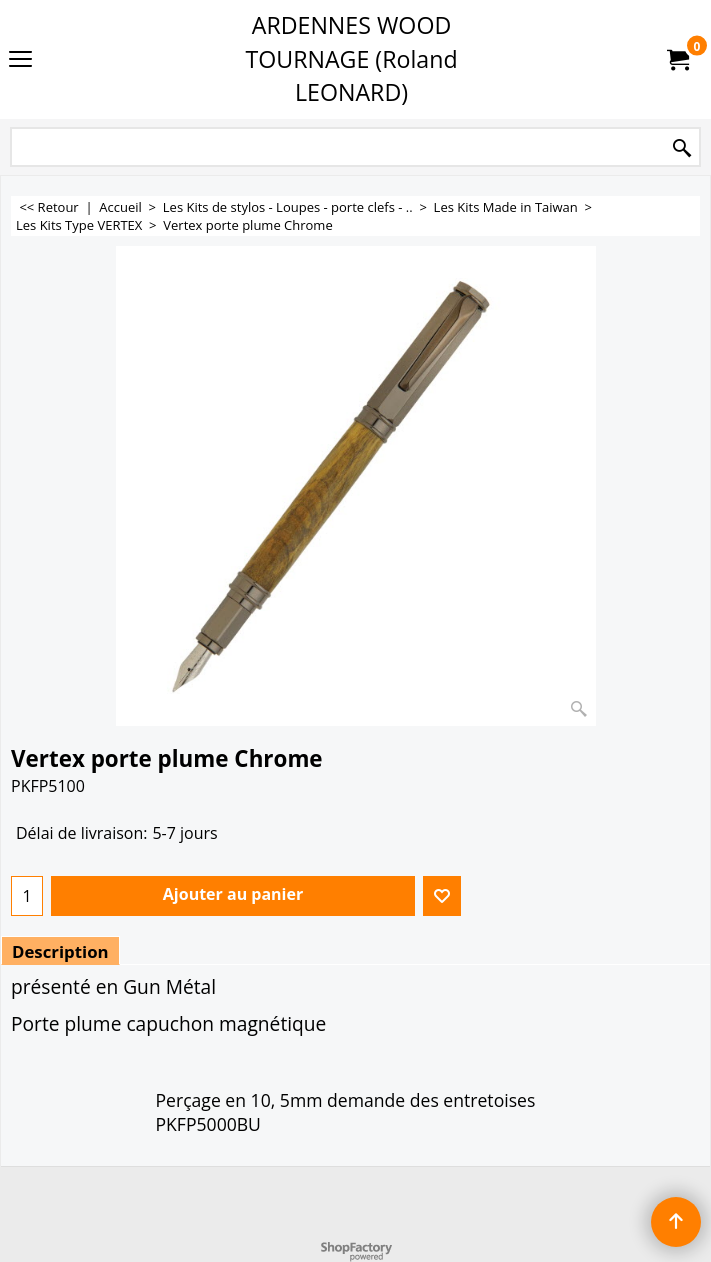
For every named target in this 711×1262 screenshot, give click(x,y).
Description (60, 951)
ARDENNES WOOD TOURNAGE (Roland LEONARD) (351, 58)
